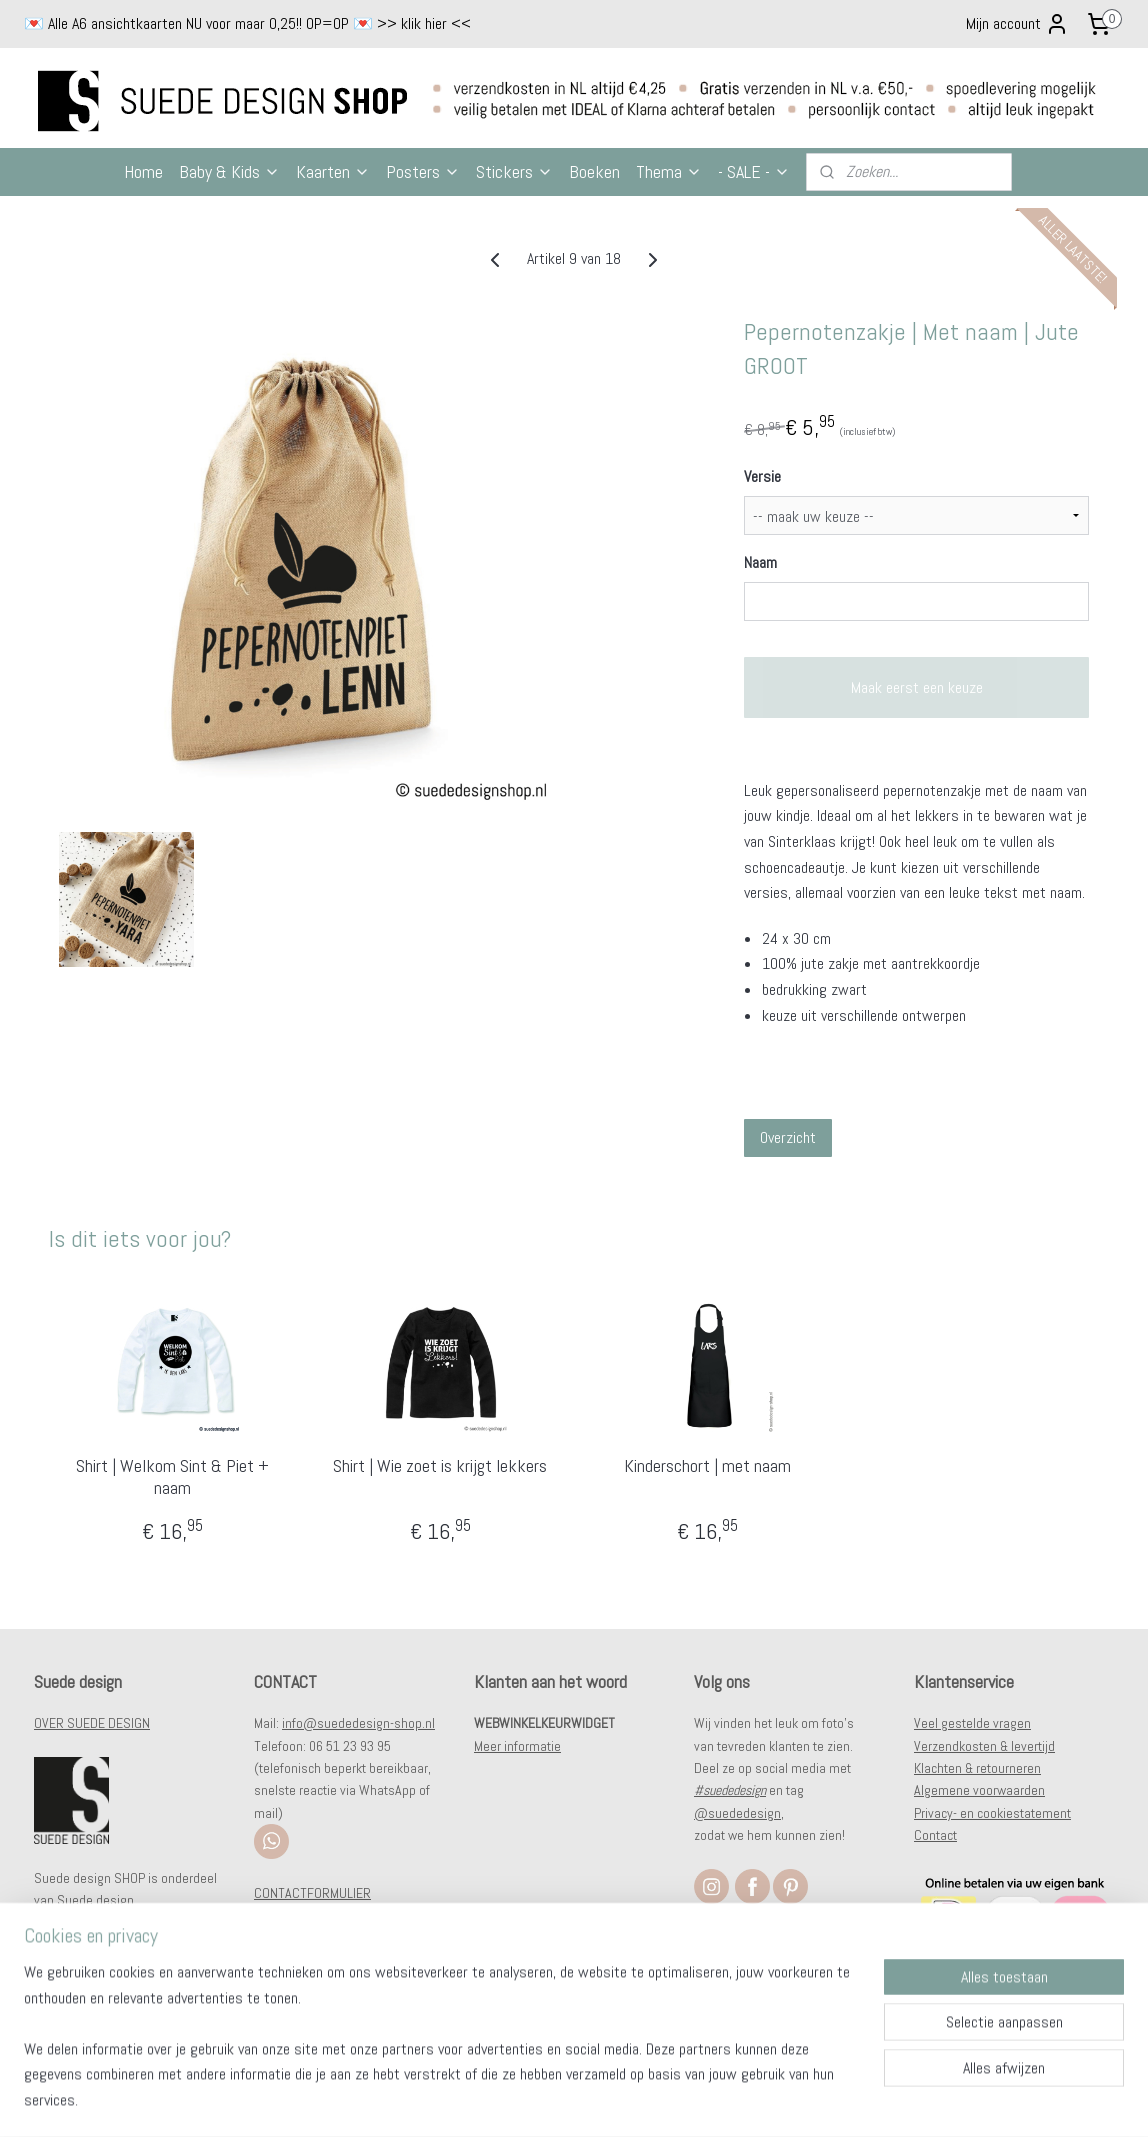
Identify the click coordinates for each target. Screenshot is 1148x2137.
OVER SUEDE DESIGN (92, 1723)
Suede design (95, 1900)
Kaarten (333, 171)
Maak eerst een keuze (917, 687)
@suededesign (737, 1813)
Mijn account (1017, 24)
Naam (760, 562)
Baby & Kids (229, 171)
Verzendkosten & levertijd (984, 1746)
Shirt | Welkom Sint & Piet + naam (172, 1476)
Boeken (594, 171)
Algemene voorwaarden (979, 1790)
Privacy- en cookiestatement (992, 1813)
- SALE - (754, 171)
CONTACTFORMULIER (312, 1893)
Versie (762, 476)
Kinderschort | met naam (707, 1466)
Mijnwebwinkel (777, 2100)
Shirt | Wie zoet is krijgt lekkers (440, 1466)
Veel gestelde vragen (972, 1723)
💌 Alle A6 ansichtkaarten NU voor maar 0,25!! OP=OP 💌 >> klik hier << (247, 23)
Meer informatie (517, 1746)
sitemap (529, 2100)
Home (143, 171)
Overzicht (788, 1137)
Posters (423, 171)
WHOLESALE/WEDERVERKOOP (337, 1915)
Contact (935, 1835)
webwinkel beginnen (629, 2100)
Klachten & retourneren (977, 1768)
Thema (669, 171)
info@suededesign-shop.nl (358, 1723)
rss (565, 2100)
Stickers (514, 171)
